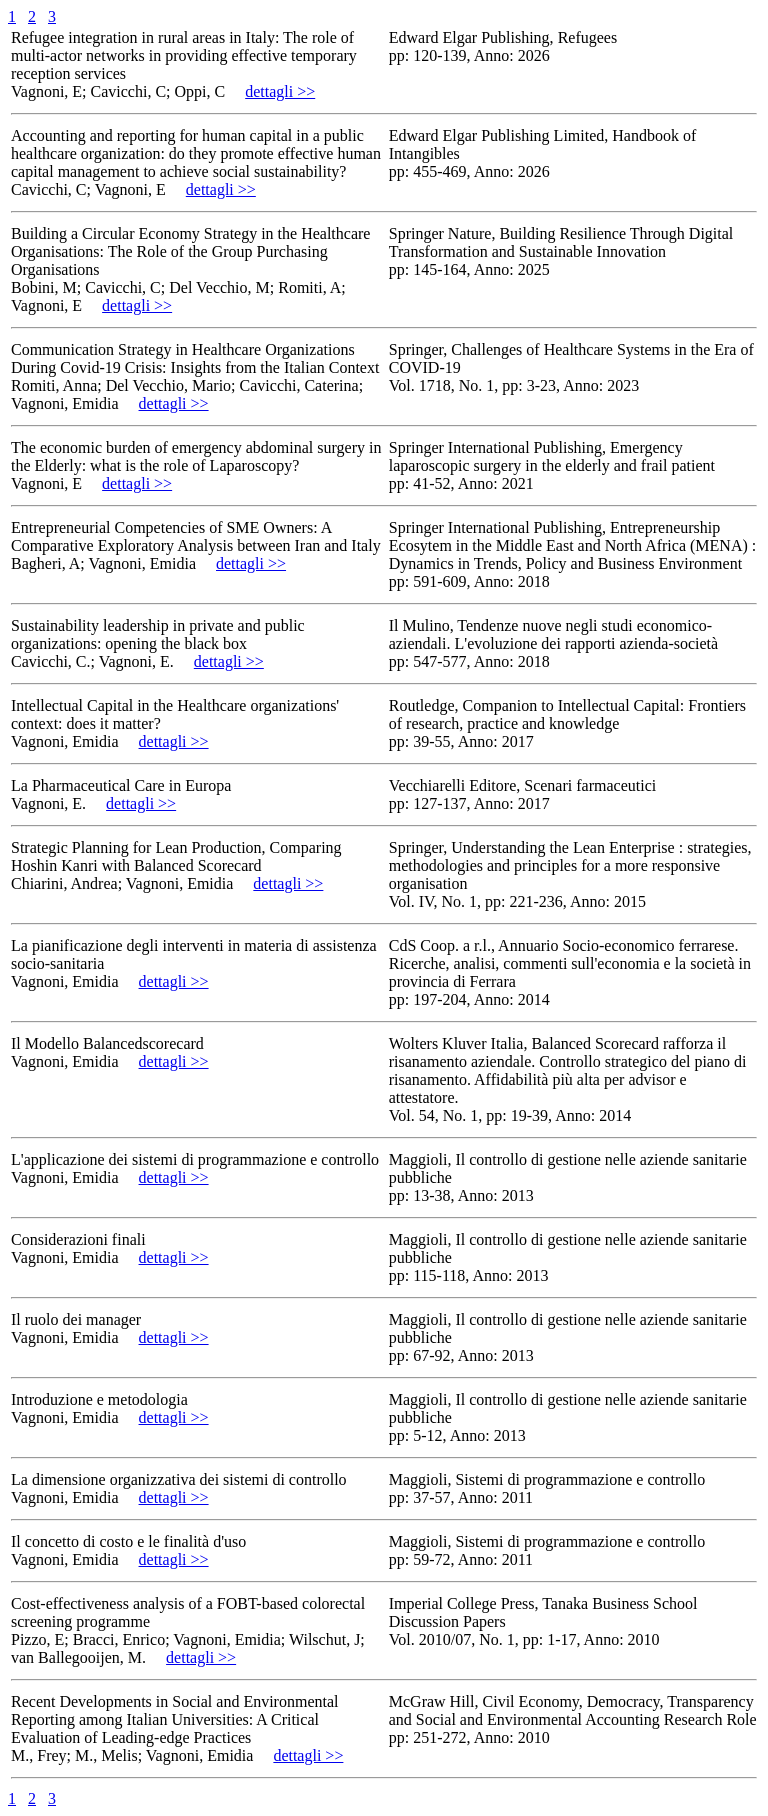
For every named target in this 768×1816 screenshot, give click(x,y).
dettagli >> (280, 91)
